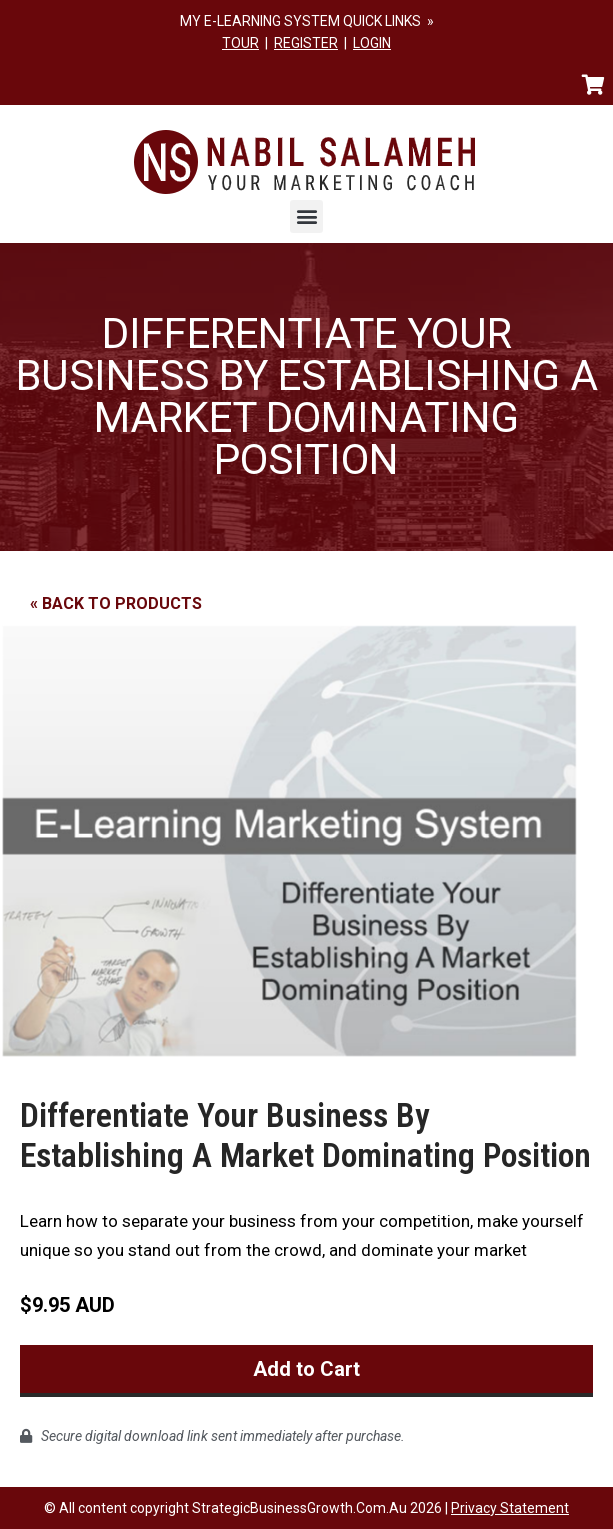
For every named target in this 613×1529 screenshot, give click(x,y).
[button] (306, 216)
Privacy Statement (510, 1508)
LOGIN (372, 43)
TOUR (240, 43)
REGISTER (306, 43)
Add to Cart (306, 1369)
